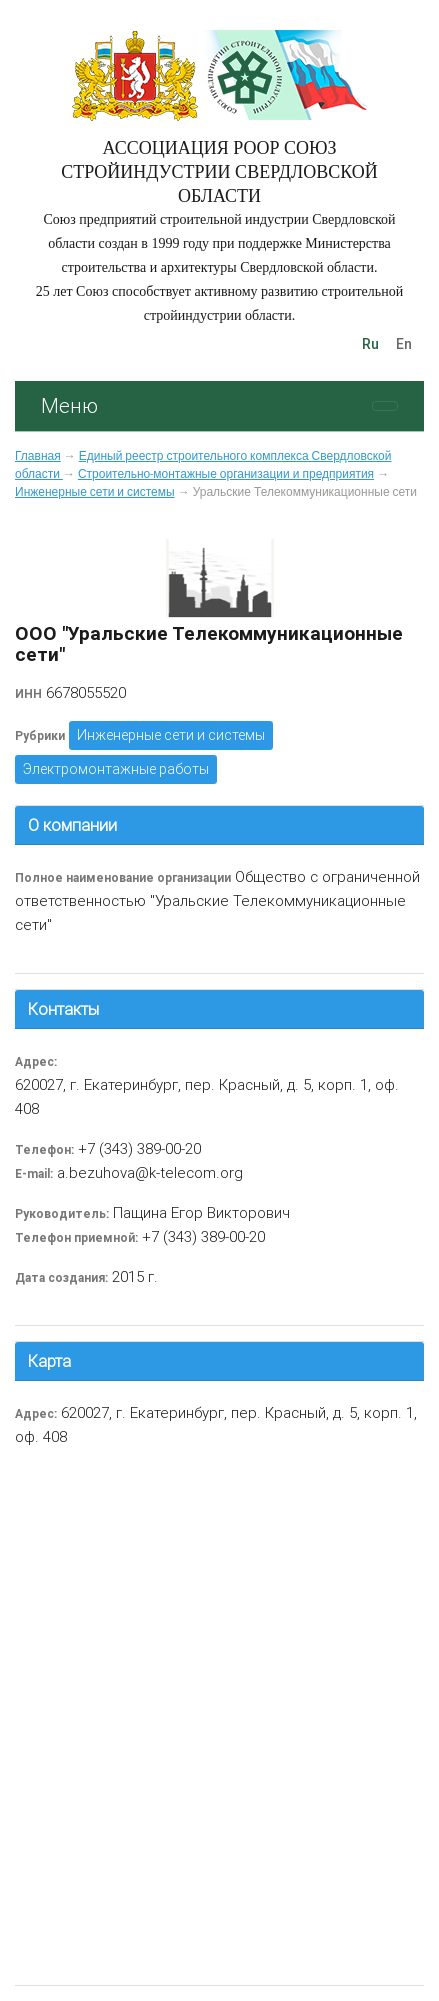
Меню (69, 405)
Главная (38, 456)
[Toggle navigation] (385, 406)
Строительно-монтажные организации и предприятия (226, 474)
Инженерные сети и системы (95, 492)
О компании (72, 825)
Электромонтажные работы (116, 769)
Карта (49, 1361)
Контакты (63, 1009)
